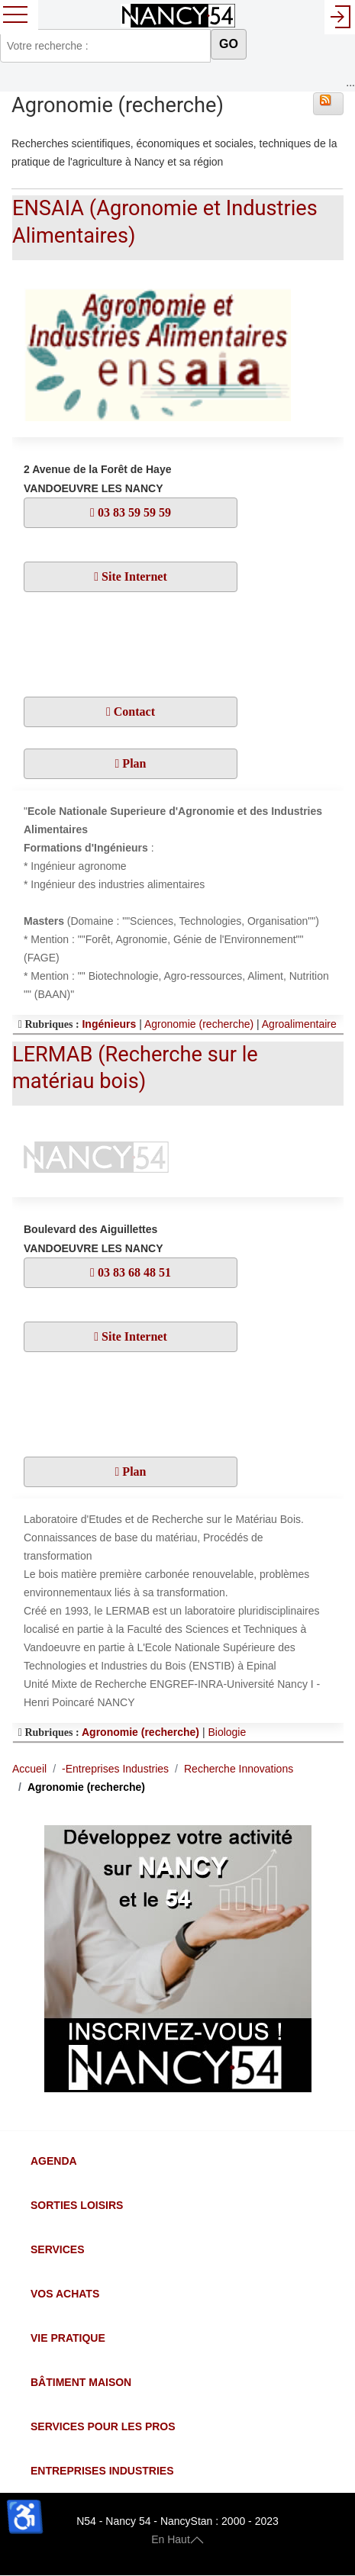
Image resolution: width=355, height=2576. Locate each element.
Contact (133, 711)
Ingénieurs (109, 1024)
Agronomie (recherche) (198, 1024)
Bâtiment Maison (81, 2382)
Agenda (54, 2161)
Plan (132, 763)
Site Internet (132, 576)
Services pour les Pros (103, 2426)
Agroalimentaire (299, 1024)
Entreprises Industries (102, 2471)
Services (58, 2249)
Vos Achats (65, 2294)
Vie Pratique (68, 2338)
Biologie (227, 1732)
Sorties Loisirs (77, 2205)
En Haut (177, 2539)
